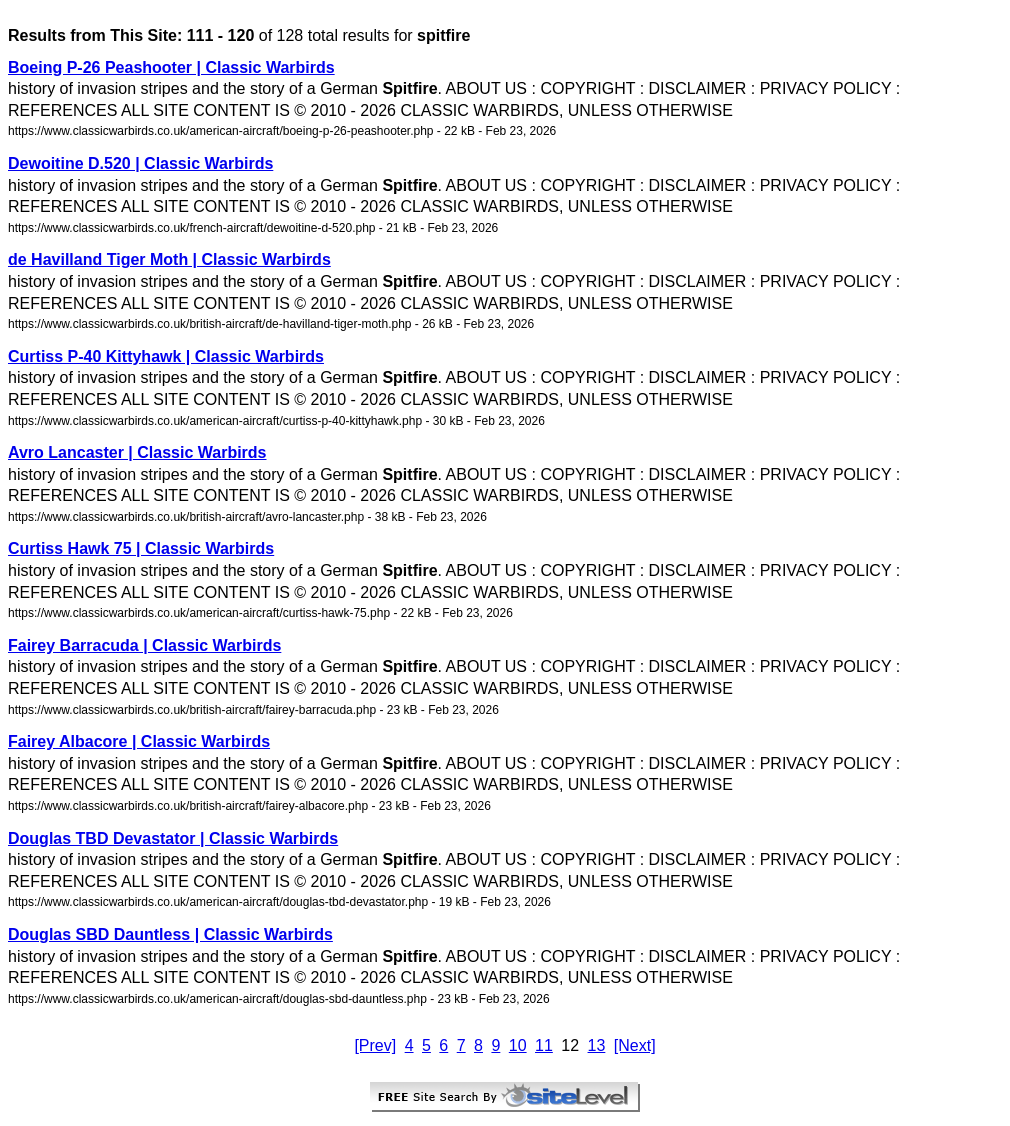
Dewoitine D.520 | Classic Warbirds (140, 163)
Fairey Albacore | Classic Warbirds (139, 741)
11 (544, 1045)
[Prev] (375, 1045)
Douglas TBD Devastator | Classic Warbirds (173, 838)
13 (597, 1045)
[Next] (635, 1045)
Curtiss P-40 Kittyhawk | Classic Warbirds (166, 356)
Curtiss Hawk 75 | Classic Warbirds (141, 548)
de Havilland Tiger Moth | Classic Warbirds (169, 259)
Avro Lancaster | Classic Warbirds (137, 452)
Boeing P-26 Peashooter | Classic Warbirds (171, 67)
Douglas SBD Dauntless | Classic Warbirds (170, 934)
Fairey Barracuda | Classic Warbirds (144, 645)
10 (518, 1045)
